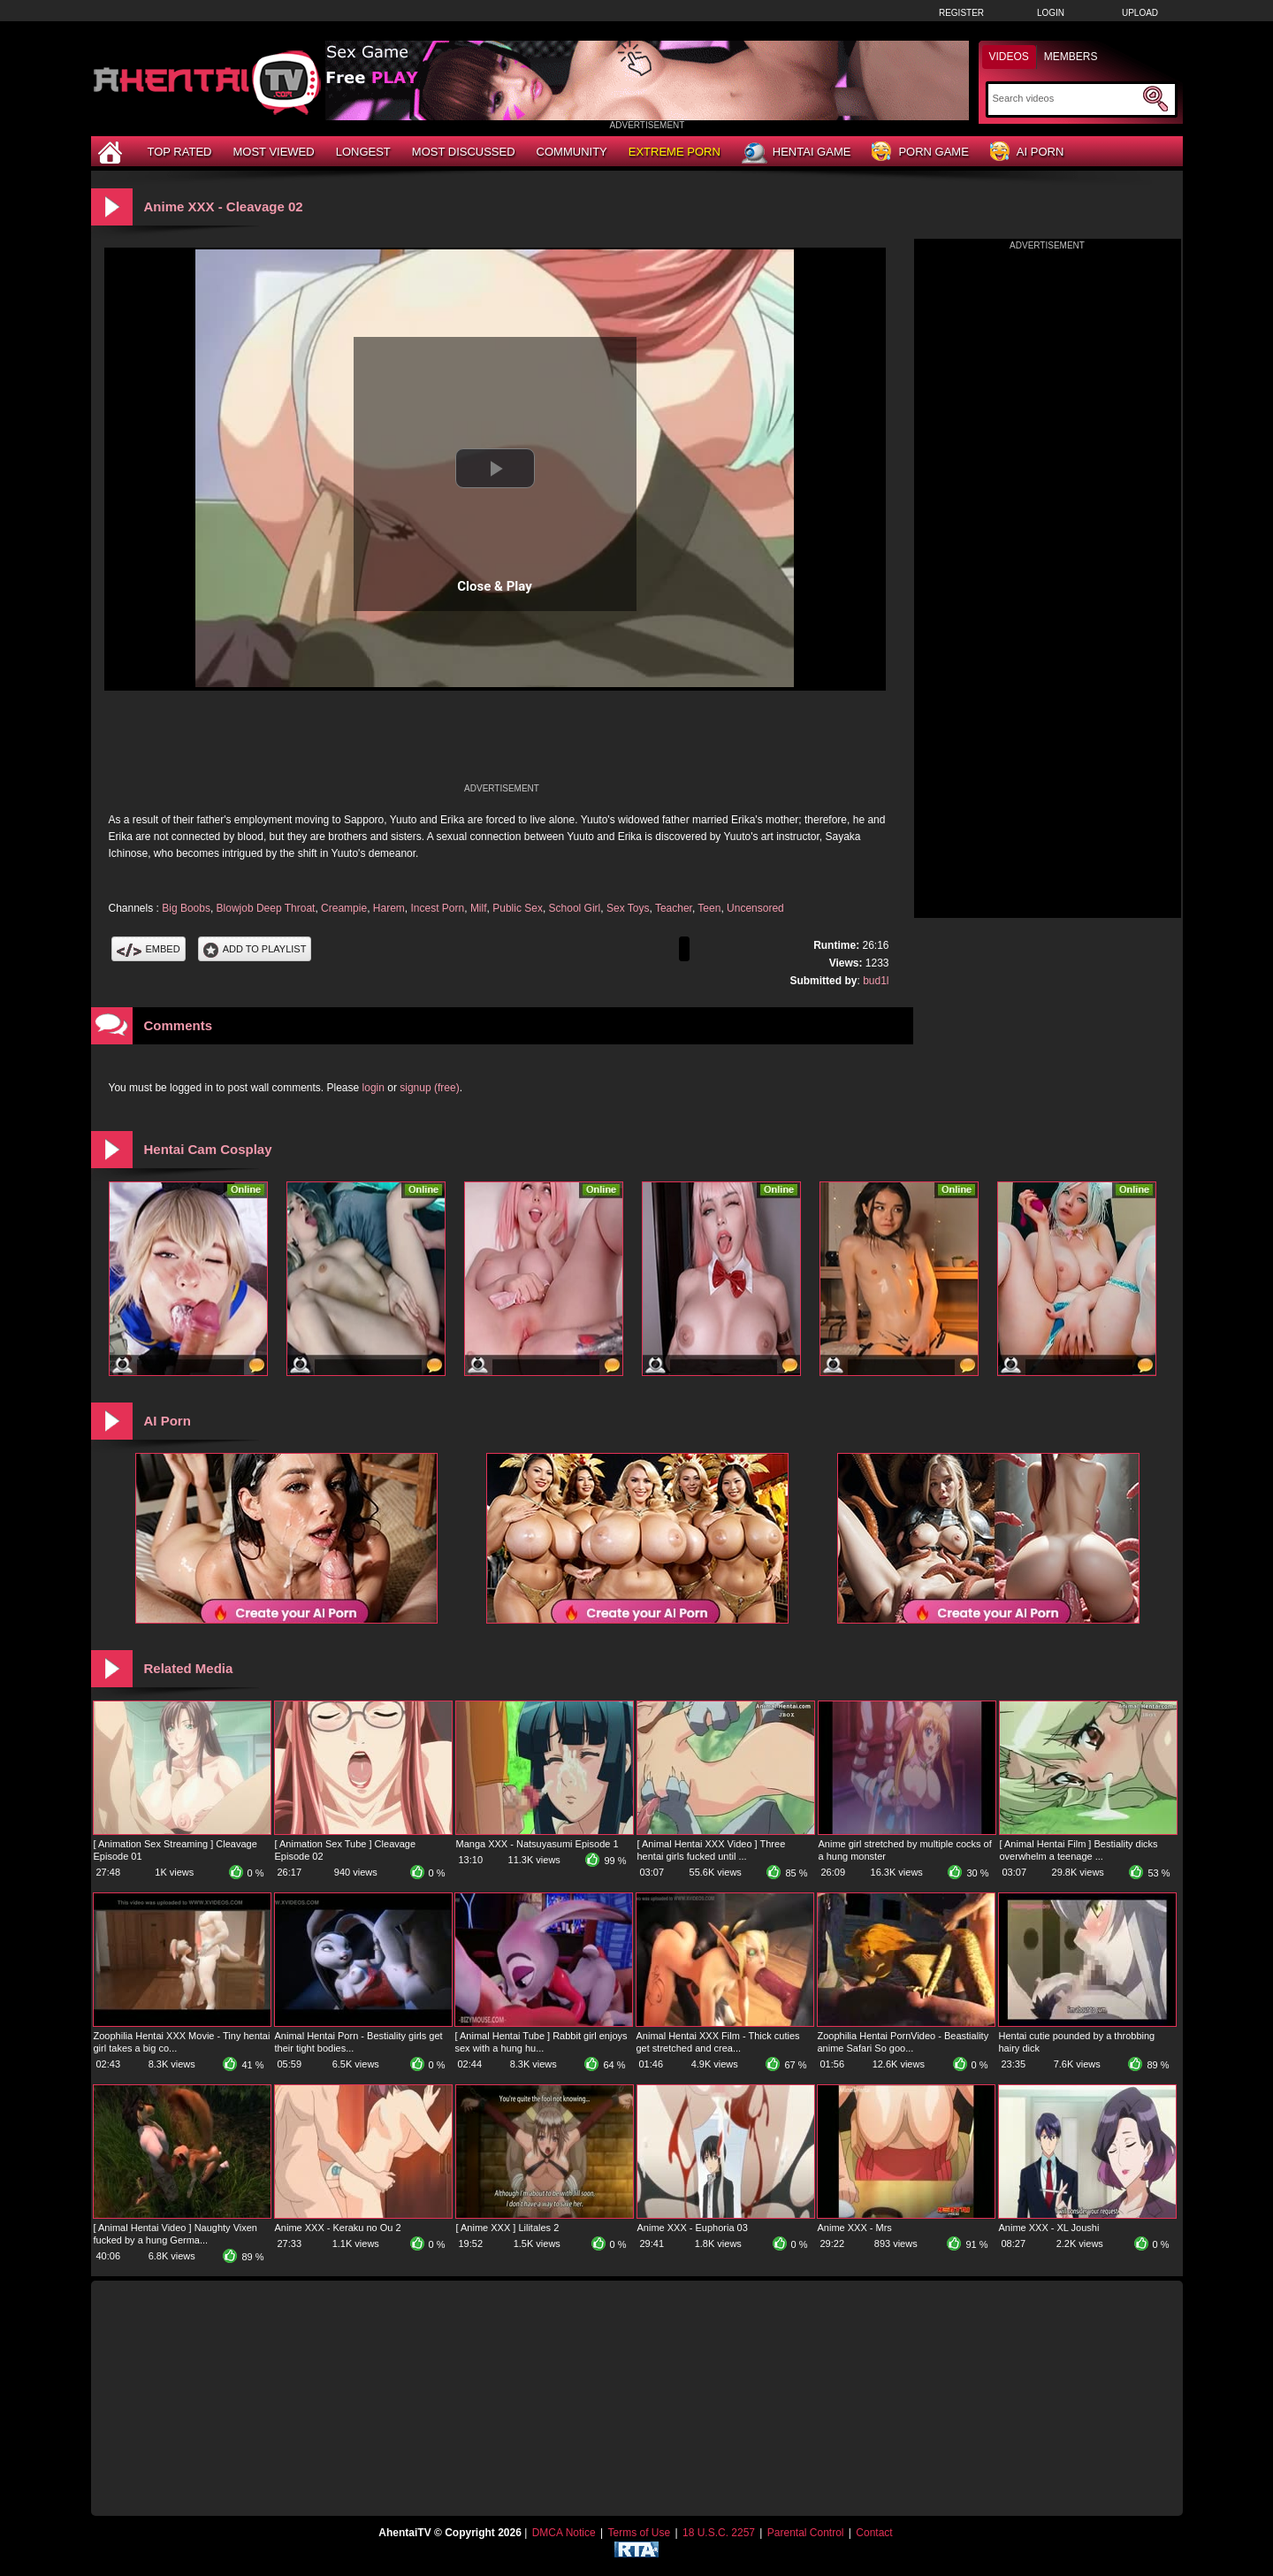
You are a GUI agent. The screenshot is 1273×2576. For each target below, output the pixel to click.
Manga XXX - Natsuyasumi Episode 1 (537, 1843)
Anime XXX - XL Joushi (1049, 2227)
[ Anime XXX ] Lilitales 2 (508, 2227)
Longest (363, 151)
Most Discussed (463, 151)
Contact (874, 2532)
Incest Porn (438, 908)
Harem (389, 908)
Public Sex (517, 908)
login (373, 1088)
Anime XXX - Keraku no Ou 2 (338, 2227)
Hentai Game (796, 153)
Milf (478, 908)
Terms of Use (638, 2532)
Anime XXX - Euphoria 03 (692, 2227)
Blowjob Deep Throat (266, 908)
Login (1050, 13)
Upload (1140, 13)
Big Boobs (186, 908)
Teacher (673, 908)
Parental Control (805, 2532)
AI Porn (1026, 152)
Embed (148, 949)
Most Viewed (273, 151)
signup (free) (429, 1088)
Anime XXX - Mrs (855, 2227)
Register (961, 13)
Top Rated (180, 151)
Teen (708, 908)
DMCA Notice (564, 2532)
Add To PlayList (255, 949)
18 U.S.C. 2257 (718, 2532)
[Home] (112, 151)
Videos (1009, 56)
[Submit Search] (1155, 99)
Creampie (344, 908)
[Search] (1065, 98)
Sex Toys (627, 908)
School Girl (575, 908)
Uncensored (755, 908)
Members (1071, 56)
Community (572, 151)
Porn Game (920, 152)
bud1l (875, 981)
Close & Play (494, 586)
